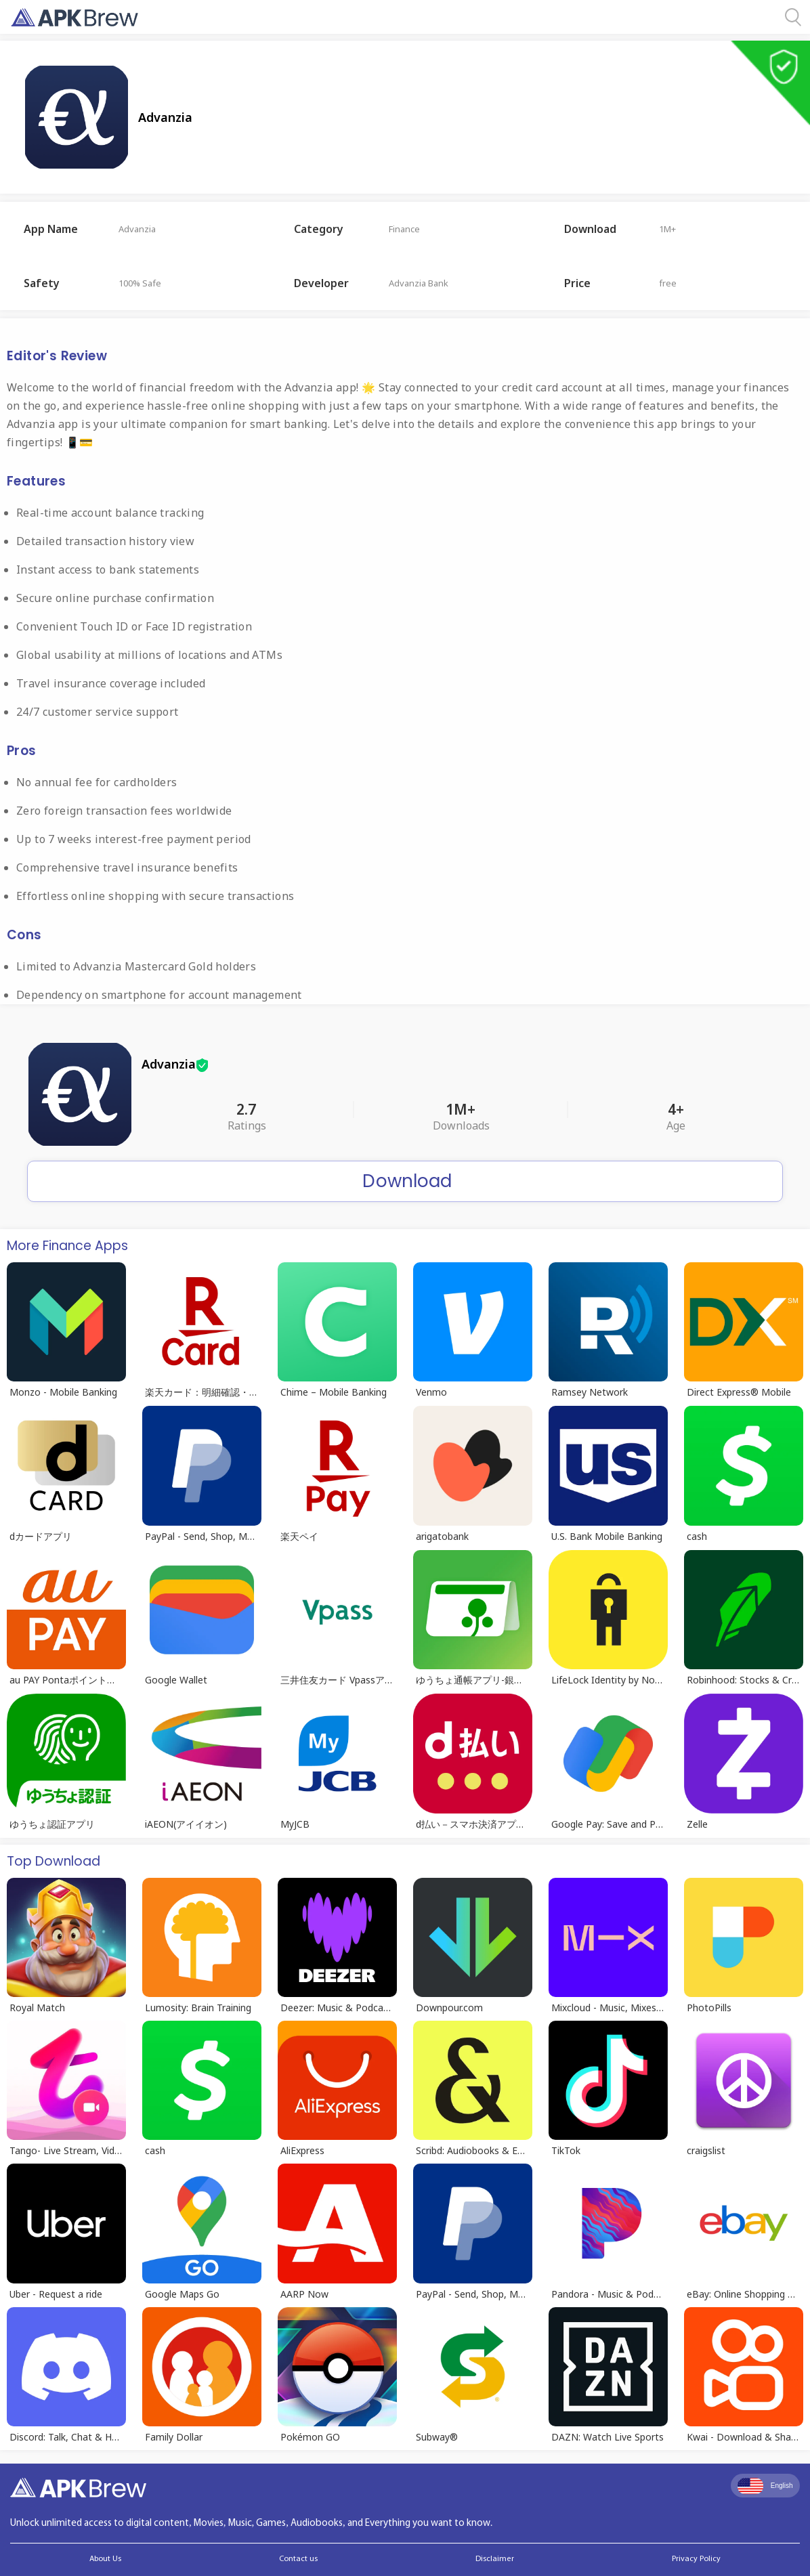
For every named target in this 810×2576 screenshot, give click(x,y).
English (765, 2486)
